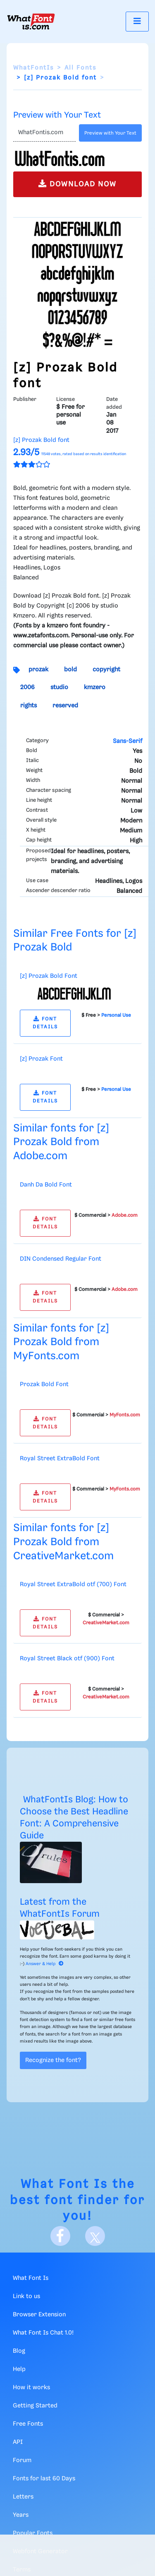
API (18, 2442)
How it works (31, 2387)
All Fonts (80, 68)
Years (21, 2515)
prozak (38, 669)
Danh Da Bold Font (46, 1185)
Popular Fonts (32, 2533)
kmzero (94, 687)
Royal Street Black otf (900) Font (67, 1658)
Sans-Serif (127, 741)
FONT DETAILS (45, 1023)
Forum (22, 2460)
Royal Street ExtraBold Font (60, 1458)
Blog (19, 2351)
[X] (95, 2236)
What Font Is (64, 2184)
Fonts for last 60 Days (44, 2478)
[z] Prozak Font (41, 1059)
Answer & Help (45, 1963)
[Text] (44, 133)
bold (70, 669)
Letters (23, 2497)
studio (59, 687)
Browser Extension (39, 2314)
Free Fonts (28, 2424)
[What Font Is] (31, 21)
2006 (27, 687)
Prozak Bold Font (44, 1384)
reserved (65, 705)
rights (28, 705)
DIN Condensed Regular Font (60, 1259)
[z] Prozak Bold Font (48, 976)
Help (19, 2369)
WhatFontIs (33, 68)
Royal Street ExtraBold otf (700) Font (73, 1584)
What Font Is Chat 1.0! (43, 2333)
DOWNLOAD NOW (77, 183)
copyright (106, 669)
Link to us (26, 2296)
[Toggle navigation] (137, 21)
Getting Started (35, 2405)
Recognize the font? (53, 2060)
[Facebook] (60, 2236)
